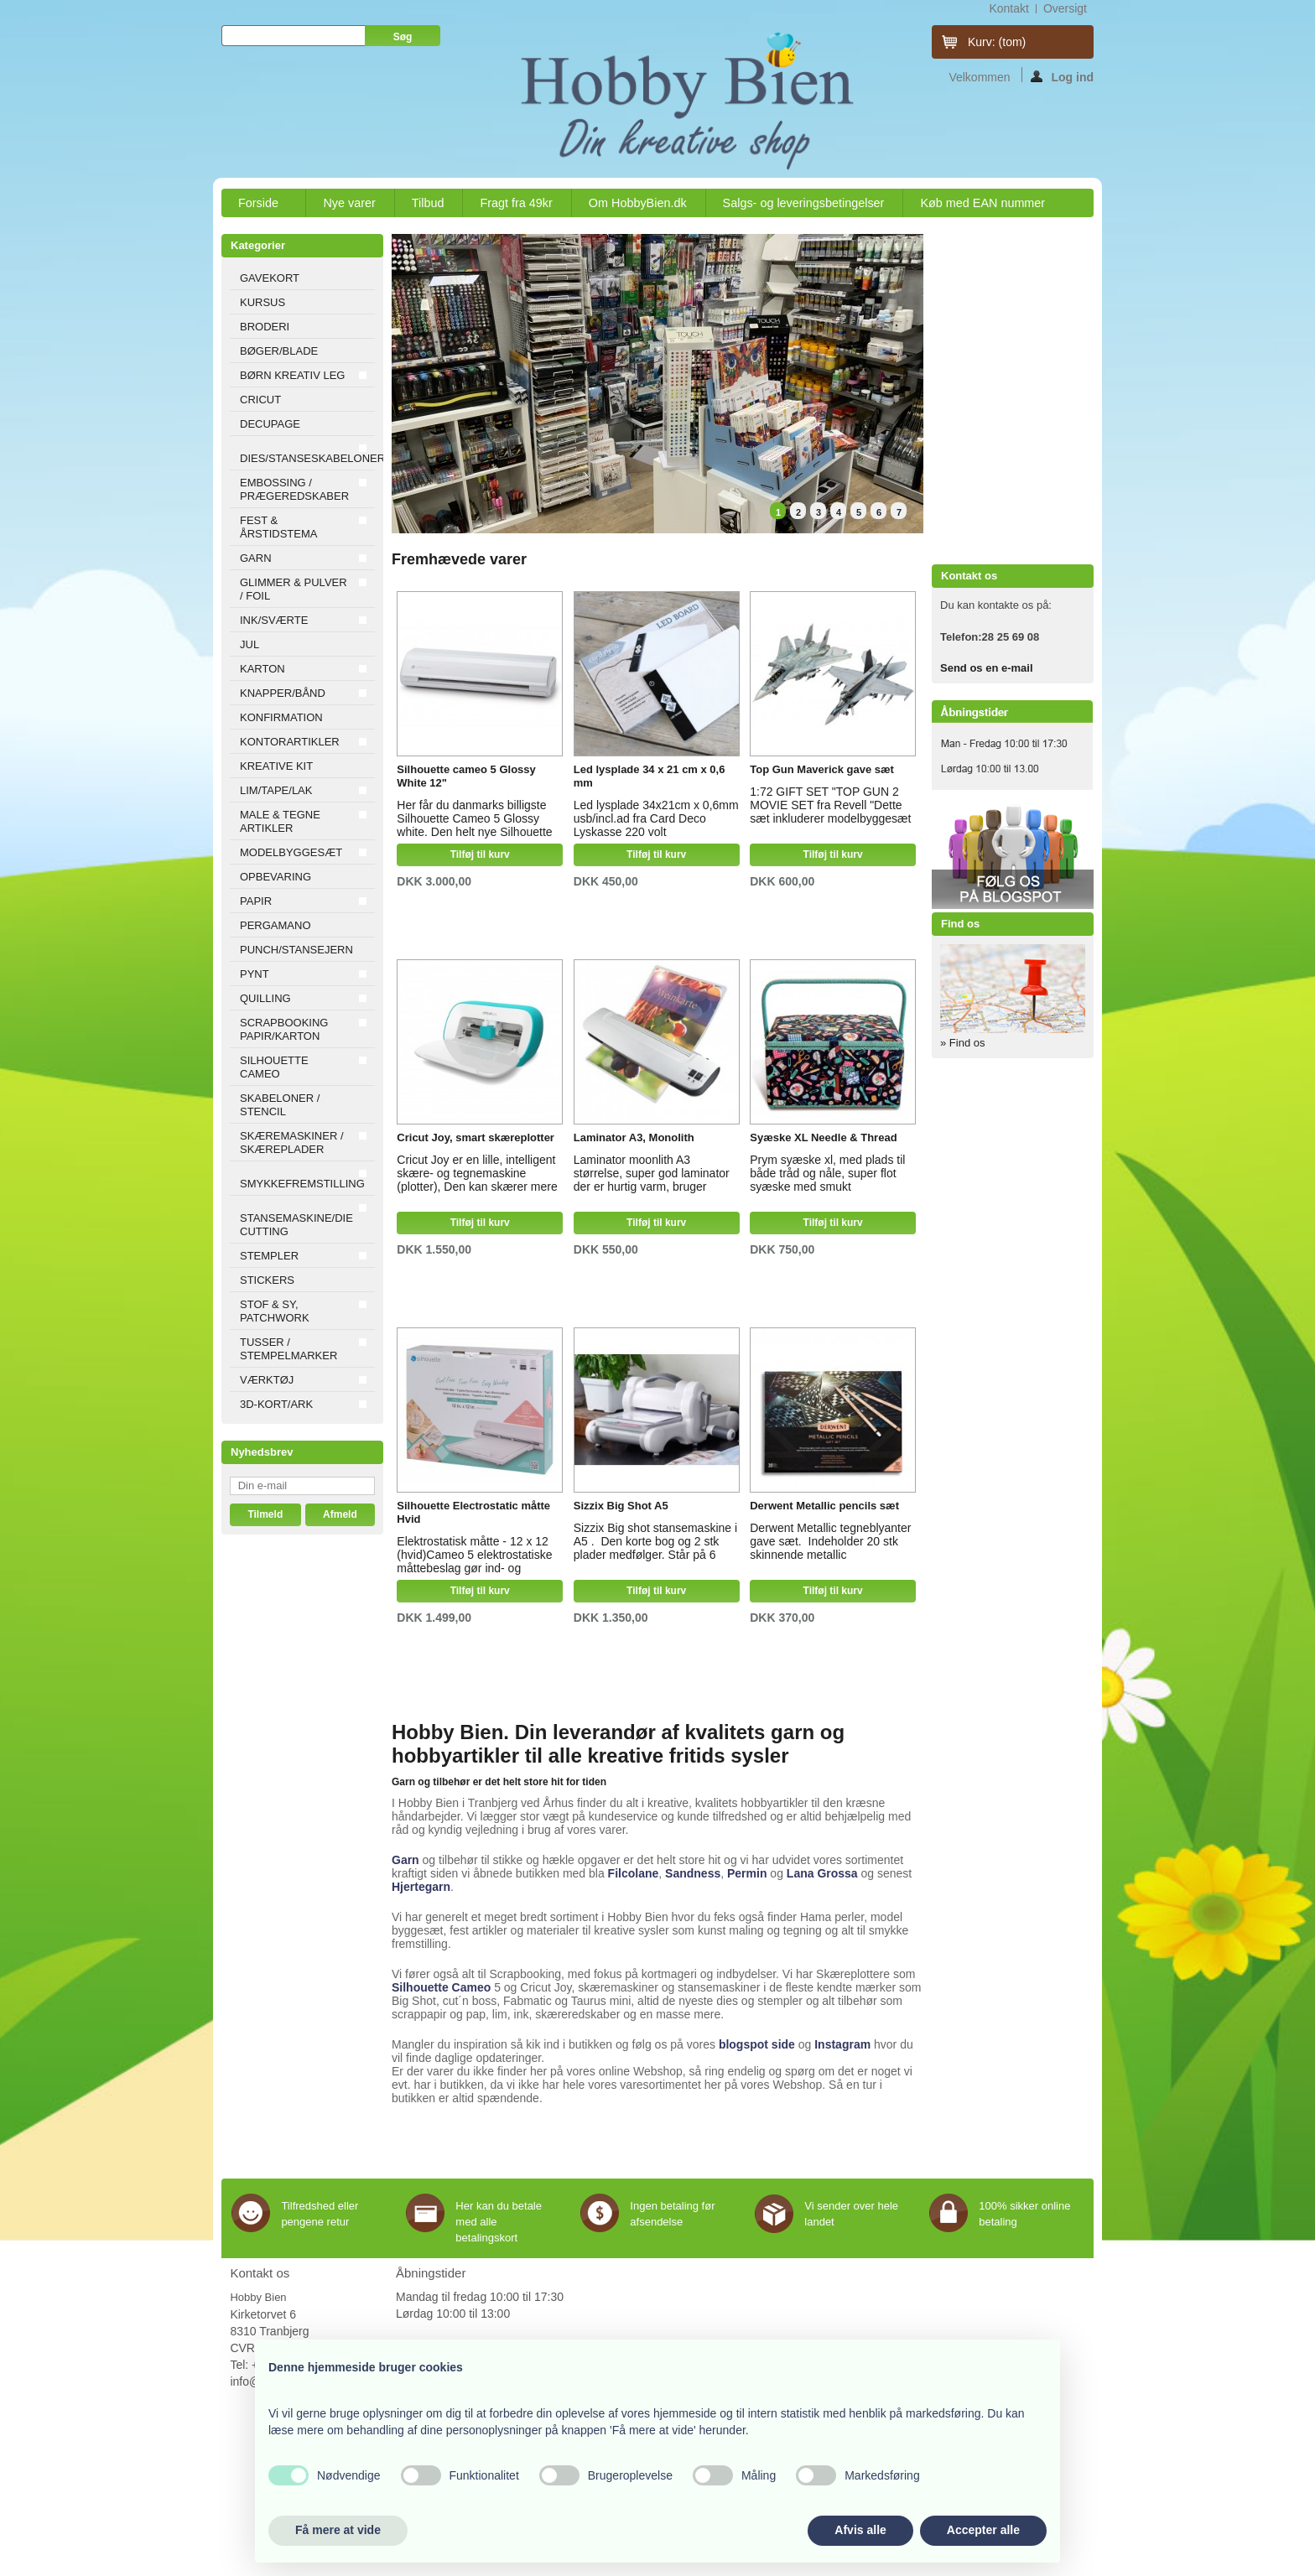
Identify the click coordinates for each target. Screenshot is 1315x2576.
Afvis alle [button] (860, 2530)
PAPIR (256, 901)
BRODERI (264, 326)
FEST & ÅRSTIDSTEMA (278, 527)
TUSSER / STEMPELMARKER (288, 1349)
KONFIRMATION (281, 717)
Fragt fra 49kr (516, 203)
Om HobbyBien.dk (638, 203)
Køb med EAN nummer (982, 203)
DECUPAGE (270, 424)
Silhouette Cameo (441, 1987)
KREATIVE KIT (276, 766)
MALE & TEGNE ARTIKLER (280, 821)
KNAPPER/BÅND (282, 693)
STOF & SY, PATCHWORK (274, 1311)
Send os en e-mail (986, 668)
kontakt (1008, 8)
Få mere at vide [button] (338, 2530)
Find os (960, 923)
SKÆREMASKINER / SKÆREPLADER (292, 1143)
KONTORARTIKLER (290, 741)
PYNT (254, 974)
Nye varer (349, 203)
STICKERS (267, 1280)
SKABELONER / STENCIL (280, 1105)
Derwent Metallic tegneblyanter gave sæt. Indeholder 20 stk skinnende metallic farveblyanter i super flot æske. (830, 1539)
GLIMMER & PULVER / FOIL (293, 589)
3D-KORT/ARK (276, 1404)
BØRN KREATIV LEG (292, 375)
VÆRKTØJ (267, 1380)
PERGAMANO (275, 925)
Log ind (1062, 76)
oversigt (1065, 8)
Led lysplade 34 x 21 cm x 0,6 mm (649, 776)
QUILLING (265, 998)
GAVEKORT (269, 278)
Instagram (842, 2044)
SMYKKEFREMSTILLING (302, 1183)
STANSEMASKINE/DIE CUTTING (296, 1225)
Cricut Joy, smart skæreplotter (475, 1137)
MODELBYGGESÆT (291, 852)
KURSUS (262, 302)
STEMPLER (269, 1255)
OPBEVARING (275, 876)
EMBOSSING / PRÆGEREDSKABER (294, 489)
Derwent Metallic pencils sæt (824, 1505)
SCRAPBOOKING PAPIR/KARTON (284, 1029)
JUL (249, 644)
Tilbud (428, 203)
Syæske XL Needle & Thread (823, 1137)
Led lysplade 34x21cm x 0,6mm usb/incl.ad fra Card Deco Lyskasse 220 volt (656, 816)
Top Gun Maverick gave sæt (822, 769)
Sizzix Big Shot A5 (621, 1505)
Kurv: (997, 42)
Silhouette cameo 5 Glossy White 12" (466, 776)
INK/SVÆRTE (274, 620)
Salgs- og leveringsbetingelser (804, 203)
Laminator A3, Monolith (634, 1137)
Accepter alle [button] (983, 2530)
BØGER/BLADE (279, 351)
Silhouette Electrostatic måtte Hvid (473, 1512)
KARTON (262, 668)
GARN (256, 558)
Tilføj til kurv (480, 854)
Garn (405, 1860)
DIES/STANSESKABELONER (307, 458)
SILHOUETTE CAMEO (274, 1067)
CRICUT (260, 399)
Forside (259, 206)
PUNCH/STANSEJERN (296, 949)
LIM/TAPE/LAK (276, 790)
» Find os (962, 1042)
